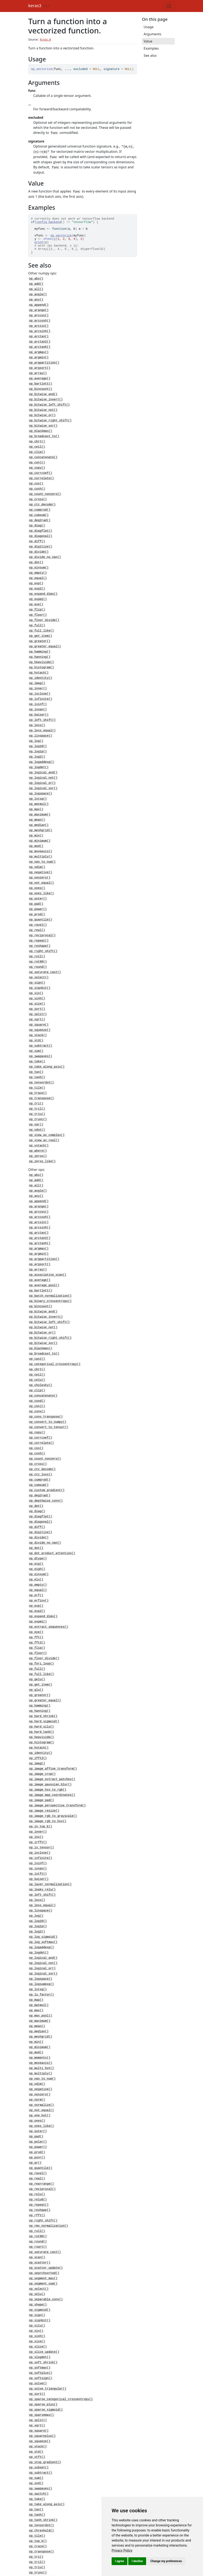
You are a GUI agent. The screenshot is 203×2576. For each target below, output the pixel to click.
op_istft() (38, 1816)
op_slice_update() (44, 2275)
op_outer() (38, 879)
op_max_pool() (40, 1952)
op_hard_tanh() (41, 1679)
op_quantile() (40, 899)
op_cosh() (37, 486)
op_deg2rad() (39, 516)
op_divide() (38, 546)
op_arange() (38, 314)
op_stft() (37, 2375)
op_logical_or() (42, 768)
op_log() (36, 728)
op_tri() (36, 1076)
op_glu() (36, 1639)
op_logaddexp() (41, 748)
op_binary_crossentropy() (50, 1266)
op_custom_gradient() (46, 1447)
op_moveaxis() (40, 834)
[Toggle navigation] (169, 6)
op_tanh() (37, 1051)
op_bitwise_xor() (43, 425)
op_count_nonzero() (45, 491)
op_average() (39, 380)
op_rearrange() (41, 2113)
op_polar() (38, 2073)
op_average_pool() (44, 1251)
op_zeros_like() (42, 1131)
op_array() (38, 375)
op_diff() (37, 536)
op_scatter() (39, 2189)
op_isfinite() (40, 687)
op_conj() (37, 460)
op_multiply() (40, 839)
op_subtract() (40, 1020)
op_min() (36, 818)
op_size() (37, 980)
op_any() (36, 304)
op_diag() (37, 521)
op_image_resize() (44, 1755)
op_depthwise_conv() (46, 1457)
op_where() (38, 1121)
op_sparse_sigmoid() (46, 2330)
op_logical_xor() (43, 773)
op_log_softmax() (43, 1881)
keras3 (34, 5)
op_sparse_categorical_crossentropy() (61, 2320)
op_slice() (38, 2269)
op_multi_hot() (41, 2002)
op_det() (36, 1462)
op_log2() (37, 743)
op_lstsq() (38, 783)
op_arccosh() (39, 324)
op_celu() (37, 1341)
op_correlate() (41, 475)
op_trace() (38, 1066)
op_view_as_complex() (46, 1106)
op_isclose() (39, 682)
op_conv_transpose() (46, 1377)
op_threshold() (41, 2446)
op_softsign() (40, 2300)
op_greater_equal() (45, 637)
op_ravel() (38, 904)
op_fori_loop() (41, 1614)
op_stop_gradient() (45, 2380)
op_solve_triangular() (47, 2310)
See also (150, 55)
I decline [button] (137, 2561)
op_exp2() (37, 581)
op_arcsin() (38, 329)
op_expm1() (38, 592)
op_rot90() (38, 940)
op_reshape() (39, 924)
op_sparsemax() (41, 2335)
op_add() (36, 289)
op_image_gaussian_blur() (50, 1730)
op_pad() (36, 884)
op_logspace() (40, 778)
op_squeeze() (39, 1005)
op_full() (37, 617)
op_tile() (37, 1061)
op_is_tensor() (41, 1790)
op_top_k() (38, 2456)
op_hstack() (38, 662)
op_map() (36, 1937)
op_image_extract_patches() (52, 1725)
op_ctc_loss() (40, 1432)
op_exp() (36, 576)
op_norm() (37, 2032)
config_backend (48, 222)
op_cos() (36, 481)
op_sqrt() (37, 995)
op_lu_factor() (41, 1932)
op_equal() (38, 571)
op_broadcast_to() (44, 435)
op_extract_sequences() (48, 1578)
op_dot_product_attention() (52, 1508)
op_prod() (37, 894)
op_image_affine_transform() (53, 1715)
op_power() (38, 889)
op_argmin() (38, 359)
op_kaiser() (38, 702)
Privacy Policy (122, 2550)
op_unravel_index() (45, 2491)
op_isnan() (38, 697)
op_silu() (37, 2249)
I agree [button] (119, 2561)
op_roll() (37, 934)
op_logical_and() (43, 758)
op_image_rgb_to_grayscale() (53, 1760)
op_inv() (36, 1780)
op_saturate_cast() (45, 950)
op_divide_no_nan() (45, 551)
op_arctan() (38, 339)
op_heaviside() (41, 652)
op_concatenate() (43, 455)
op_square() (38, 1000)
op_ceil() (37, 445)
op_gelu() (37, 1629)
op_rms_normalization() (48, 2153)
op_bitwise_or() (42, 415)
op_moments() (39, 1992)
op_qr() (35, 2093)
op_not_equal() (41, 864)
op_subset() (38, 2385)
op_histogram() (41, 657)
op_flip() (37, 602)
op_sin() (36, 970)
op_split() (38, 990)
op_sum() (36, 1025)
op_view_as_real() (44, 1111)
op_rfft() (37, 2143)
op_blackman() (40, 430)
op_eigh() (37, 1523)
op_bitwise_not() (43, 410)
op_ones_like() (41, 874)
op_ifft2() (38, 1705)
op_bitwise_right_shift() (50, 420)
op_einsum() (38, 561)
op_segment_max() (43, 2204)
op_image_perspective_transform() (57, 1750)
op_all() (36, 294)
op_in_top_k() (40, 1770)
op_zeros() (38, 1126)
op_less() (37, 713)
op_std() (36, 1015)
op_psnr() (37, 2088)
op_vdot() (37, 1101)
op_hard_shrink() (43, 1664)
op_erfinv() (38, 1553)
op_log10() (38, 733)
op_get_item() (40, 627)
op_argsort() (39, 370)
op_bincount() (40, 390)
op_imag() (37, 672)
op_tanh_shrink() (43, 2436)
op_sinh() (37, 975)
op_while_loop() (42, 2537)
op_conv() (37, 1372)
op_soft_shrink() (43, 2285)
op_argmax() (38, 354)
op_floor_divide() (44, 612)
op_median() (38, 808)
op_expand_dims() (43, 586)
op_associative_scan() (47, 1240)
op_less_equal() (42, 718)
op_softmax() (39, 2290)
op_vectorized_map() (46, 2512)
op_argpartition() (44, 365)
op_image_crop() (42, 1720)
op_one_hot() (39, 2048)
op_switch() (38, 2411)
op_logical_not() (43, 763)
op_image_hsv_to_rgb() (47, 1735)
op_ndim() (37, 849)
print (39, 246)
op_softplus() (40, 2295)
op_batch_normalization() (50, 1261)
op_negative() (40, 854)
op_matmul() (38, 788)
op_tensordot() (41, 1056)
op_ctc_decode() (42, 501)
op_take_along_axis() (46, 1040)
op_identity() (40, 667)
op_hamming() (39, 642)
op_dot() (36, 556)
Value (148, 41)
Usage (149, 27)
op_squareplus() (42, 2355)
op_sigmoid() (39, 2234)
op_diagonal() (40, 531)
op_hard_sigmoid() (44, 1669)
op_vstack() (38, 1116)
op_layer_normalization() (50, 1826)
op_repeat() (38, 919)
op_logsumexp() (41, 1921)
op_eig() (36, 1518)
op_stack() (38, 1010)
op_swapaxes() (40, 1030)
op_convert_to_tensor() (48, 1387)
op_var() (36, 1096)
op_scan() (37, 2184)
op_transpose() (41, 1071)
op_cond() (37, 1362)
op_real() (37, 909)
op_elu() (36, 1533)
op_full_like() (41, 622)
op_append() (38, 309)
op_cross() (38, 496)
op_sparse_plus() (43, 2325)
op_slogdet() (39, 2280)
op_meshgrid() (40, 813)
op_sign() (37, 960)
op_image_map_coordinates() (52, 1740)
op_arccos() (38, 319)
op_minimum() (39, 824)
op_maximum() (39, 798)
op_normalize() (41, 2037)
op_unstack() (39, 2496)
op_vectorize (61, 238)
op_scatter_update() (46, 2194)
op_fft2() (37, 1594)
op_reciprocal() (42, 914)
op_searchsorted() (44, 2199)
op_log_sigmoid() (43, 1876)
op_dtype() (38, 1513)
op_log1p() (38, 738)
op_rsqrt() (38, 2174)
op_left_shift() (42, 708)
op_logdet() (38, 753)
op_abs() (36, 284)
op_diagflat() (40, 526)
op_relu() (37, 2123)
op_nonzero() (39, 859)
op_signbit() (39, 965)
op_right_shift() (43, 929)
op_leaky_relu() (42, 1831)
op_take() (37, 1035)
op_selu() (37, 2219)
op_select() (38, 955)
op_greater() (39, 632)
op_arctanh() (39, 349)
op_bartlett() (40, 385)
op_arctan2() (39, 344)
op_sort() (37, 985)
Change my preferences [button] (166, 2561)
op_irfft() (38, 1785)
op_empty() (38, 566)
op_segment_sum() (43, 2209)
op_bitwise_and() (43, 395)
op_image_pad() (41, 1745)
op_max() (36, 793)
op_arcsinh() (39, 334)
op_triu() (37, 1086)
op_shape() (38, 2229)
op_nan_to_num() (42, 844)
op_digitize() (40, 541)
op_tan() (36, 1045)
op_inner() (38, 677)
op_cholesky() (40, 1346)
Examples (151, 48)
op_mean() (37, 803)
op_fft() (36, 1589)
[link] (122, 2550)
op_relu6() (38, 2128)
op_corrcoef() (40, 470)
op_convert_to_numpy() (47, 1382)
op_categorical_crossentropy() (54, 1326)
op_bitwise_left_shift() (49, 405)
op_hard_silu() (41, 1674)
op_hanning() (39, 647)
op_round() (38, 945)
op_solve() (38, 2305)
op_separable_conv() (46, 2224)
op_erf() (36, 1548)
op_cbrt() (37, 440)
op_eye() (36, 597)
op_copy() (37, 465)
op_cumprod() (39, 506)
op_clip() (37, 450)
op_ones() (37, 869)
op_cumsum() (38, 511)
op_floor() (38, 607)
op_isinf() (38, 692)
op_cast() (37, 1321)
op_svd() (36, 2401)
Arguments (152, 34)
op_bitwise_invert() (46, 400)
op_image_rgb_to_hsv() (47, 1765)
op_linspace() (40, 723)
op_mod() (36, 829)
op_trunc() (38, 1091)
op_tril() (37, 1081)
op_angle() (38, 299)
